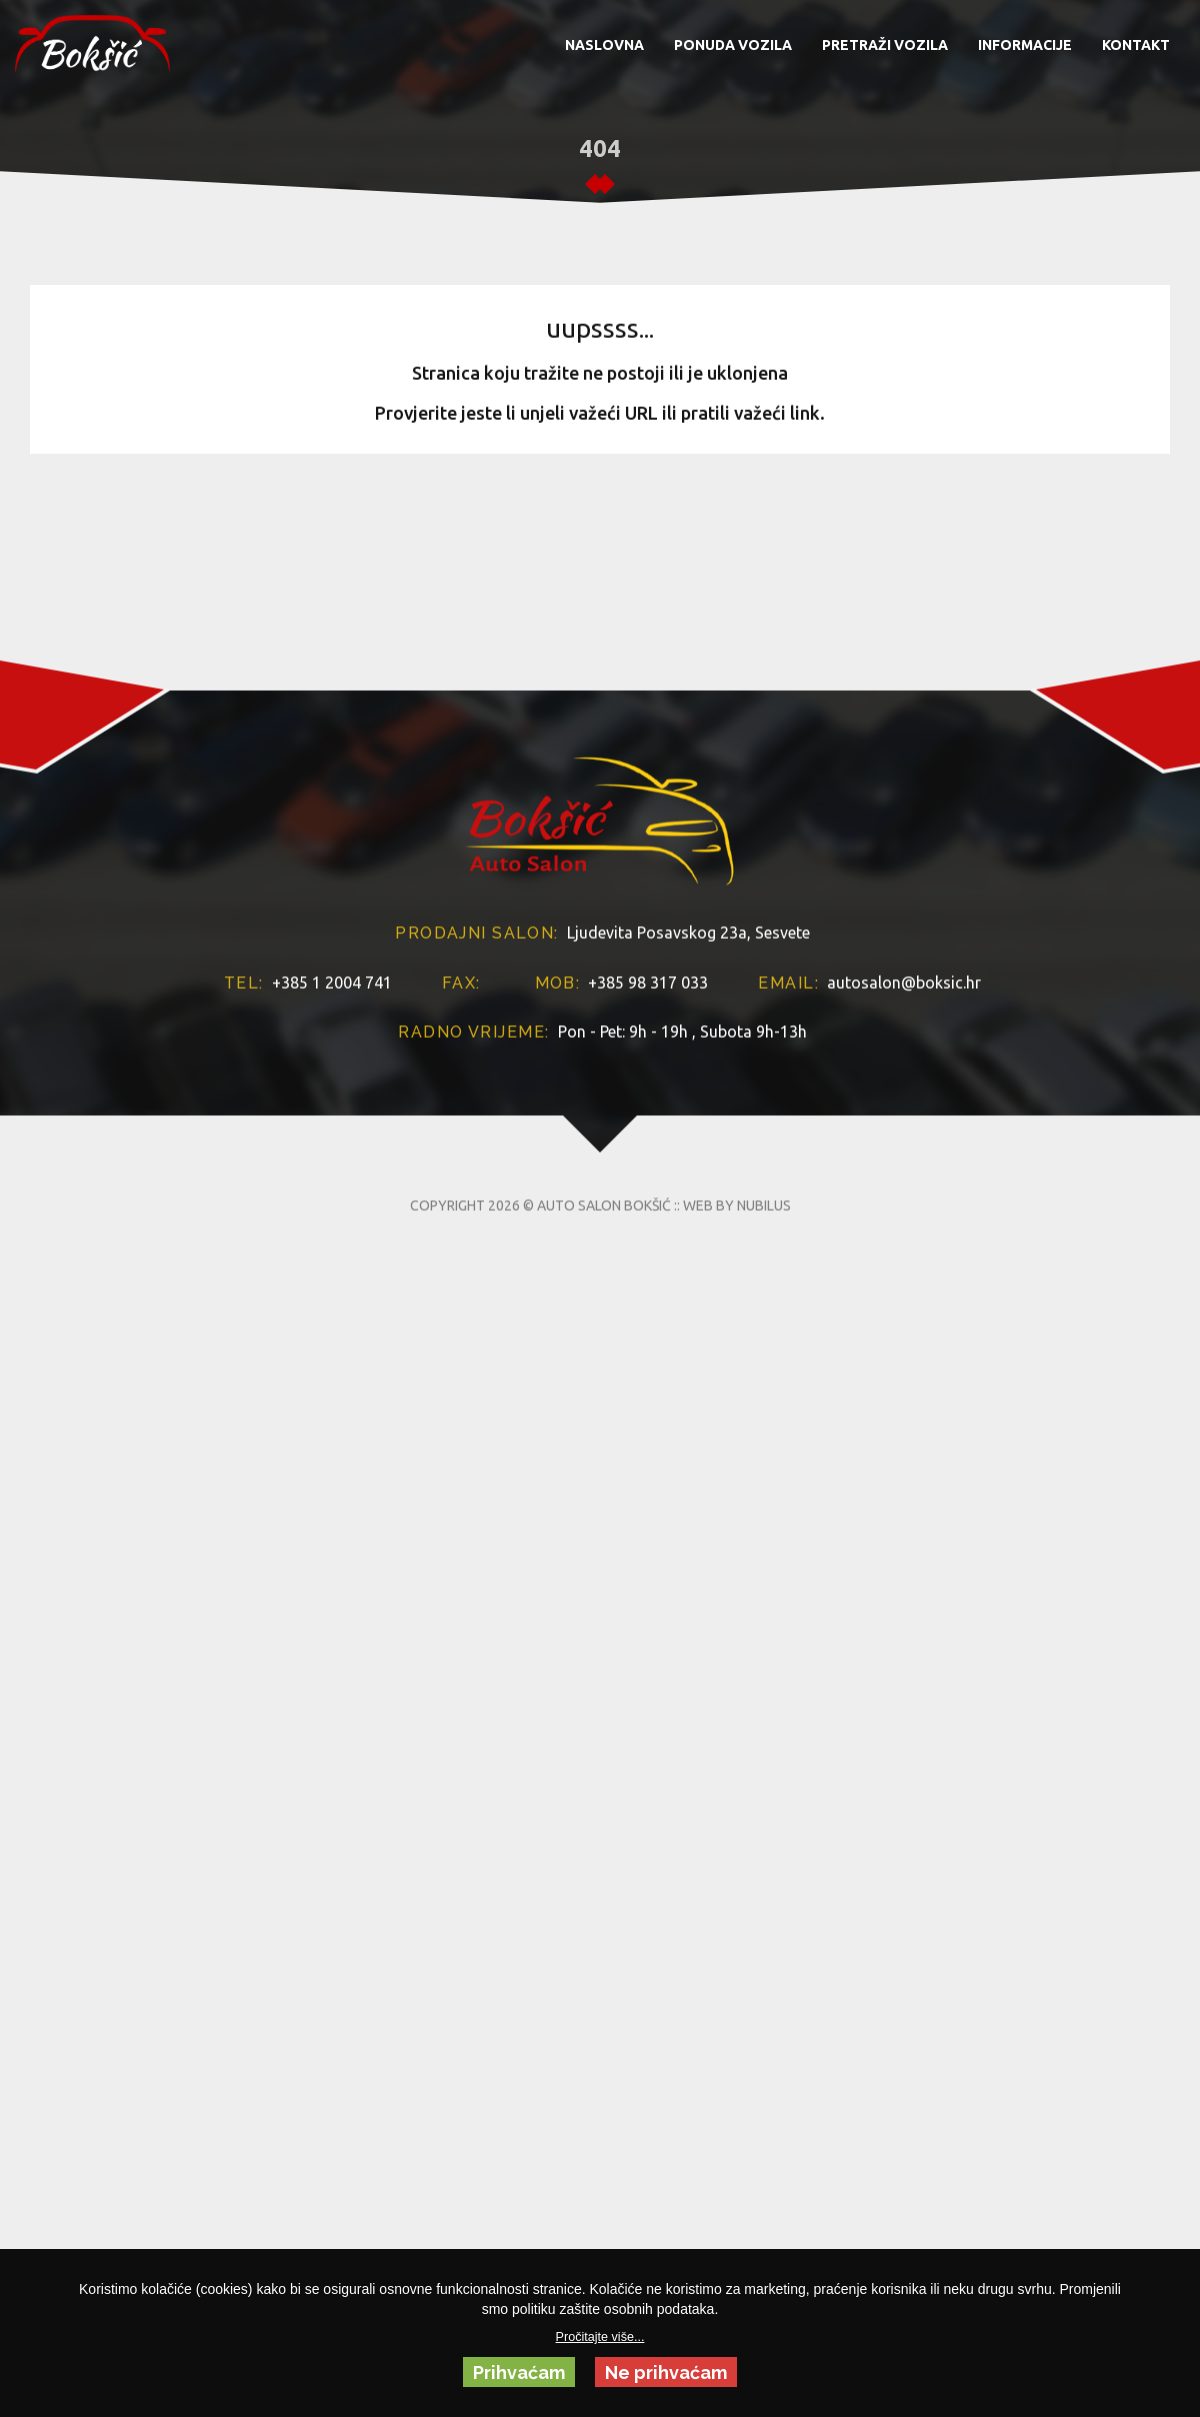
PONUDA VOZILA (733, 45)
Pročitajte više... (600, 2337)
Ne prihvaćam (666, 2372)
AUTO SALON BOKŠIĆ (604, 1344)
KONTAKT (1136, 45)
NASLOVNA (604, 45)
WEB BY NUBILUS (737, 1344)
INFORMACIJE (1025, 45)
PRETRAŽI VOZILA (885, 45)
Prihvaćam (519, 2372)
